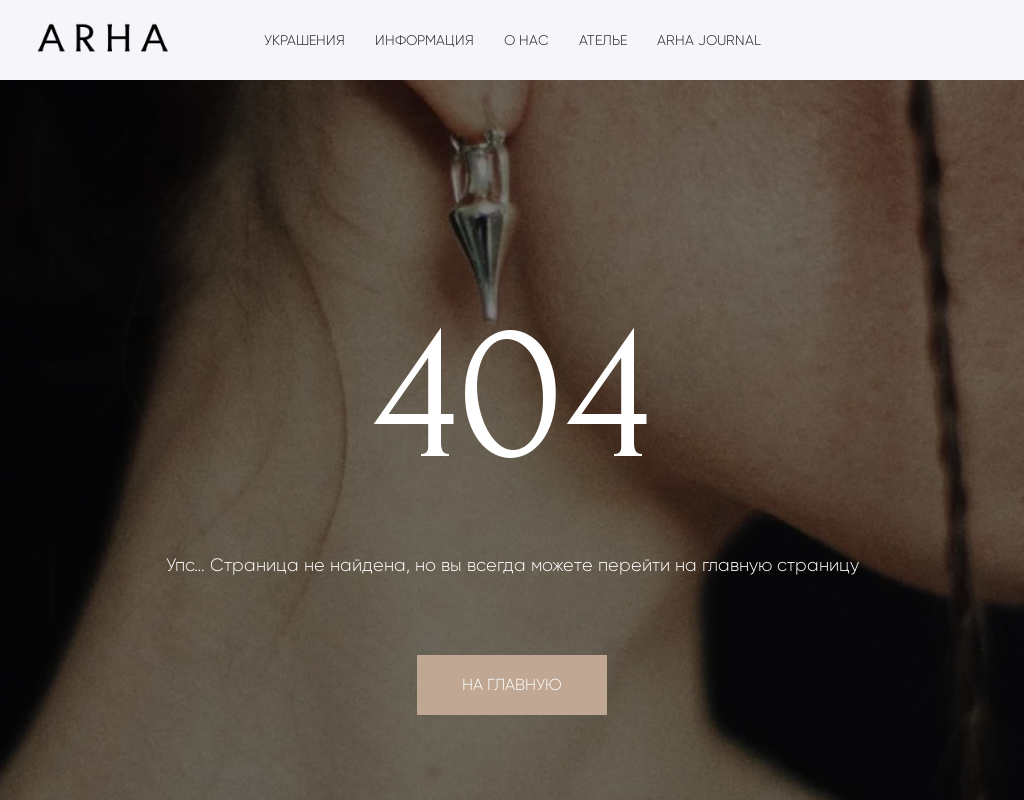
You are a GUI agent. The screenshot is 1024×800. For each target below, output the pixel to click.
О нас (526, 40)
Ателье (603, 40)
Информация (424, 40)
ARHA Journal (709, 40)
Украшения (304, 40)
